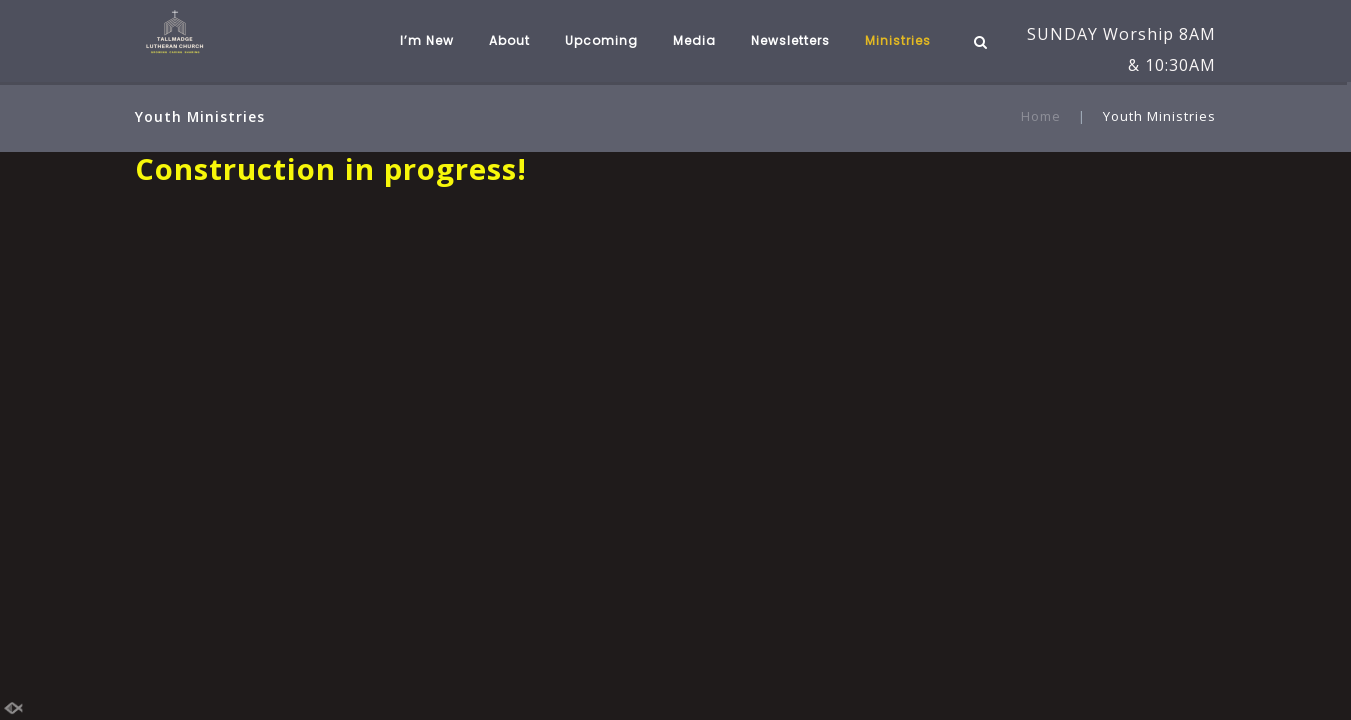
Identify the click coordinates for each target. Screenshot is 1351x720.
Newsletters (790, 40)
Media (694, 40)
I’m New (427, 40)
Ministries (898, 40)
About (509, 40)
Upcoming (601, 40)
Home (1041, 116)
